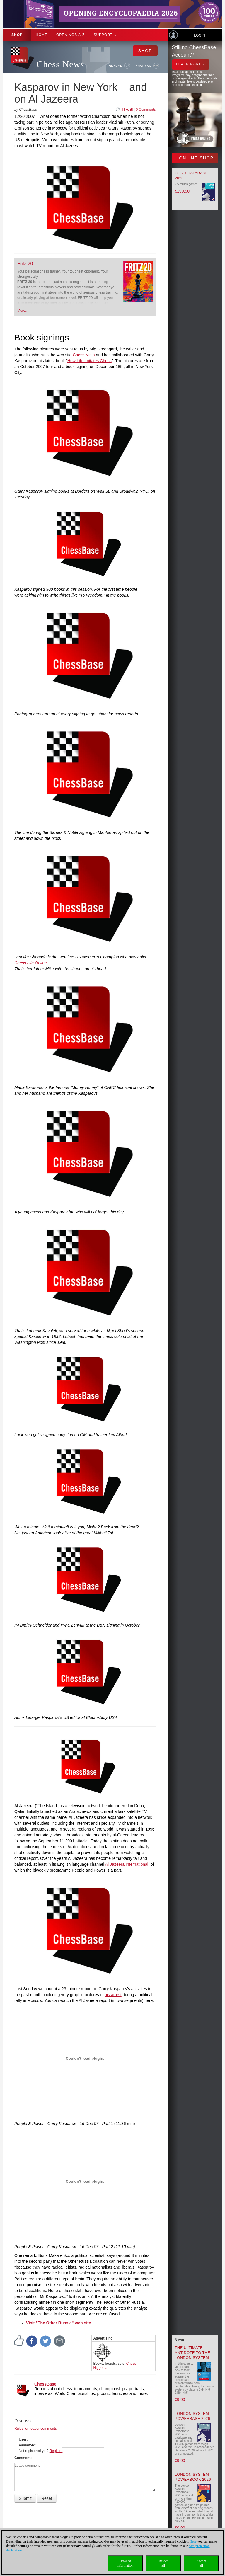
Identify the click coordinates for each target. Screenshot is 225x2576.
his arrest (113, 1994)
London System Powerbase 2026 (192, 2416)
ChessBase (45, 2384)
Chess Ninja (84, 355)
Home (41, 35)
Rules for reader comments (35, 2429)
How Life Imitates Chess (89, 360)
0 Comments (146, 110)
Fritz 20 (25, 263)
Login (199, 35)
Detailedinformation (125, 2563)
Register (56, 2451)
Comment (22, 2458)
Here (193, 2541)
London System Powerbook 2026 (193, 2477)
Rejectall (163, 2563)
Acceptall (201, 2563)
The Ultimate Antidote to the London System (192, 2352)
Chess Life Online (30, 963)
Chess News (60, 64)
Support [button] (105, 35)
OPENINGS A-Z (70, 35)
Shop (17, 35)
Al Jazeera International (126, 1864)
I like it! (127, 110)
